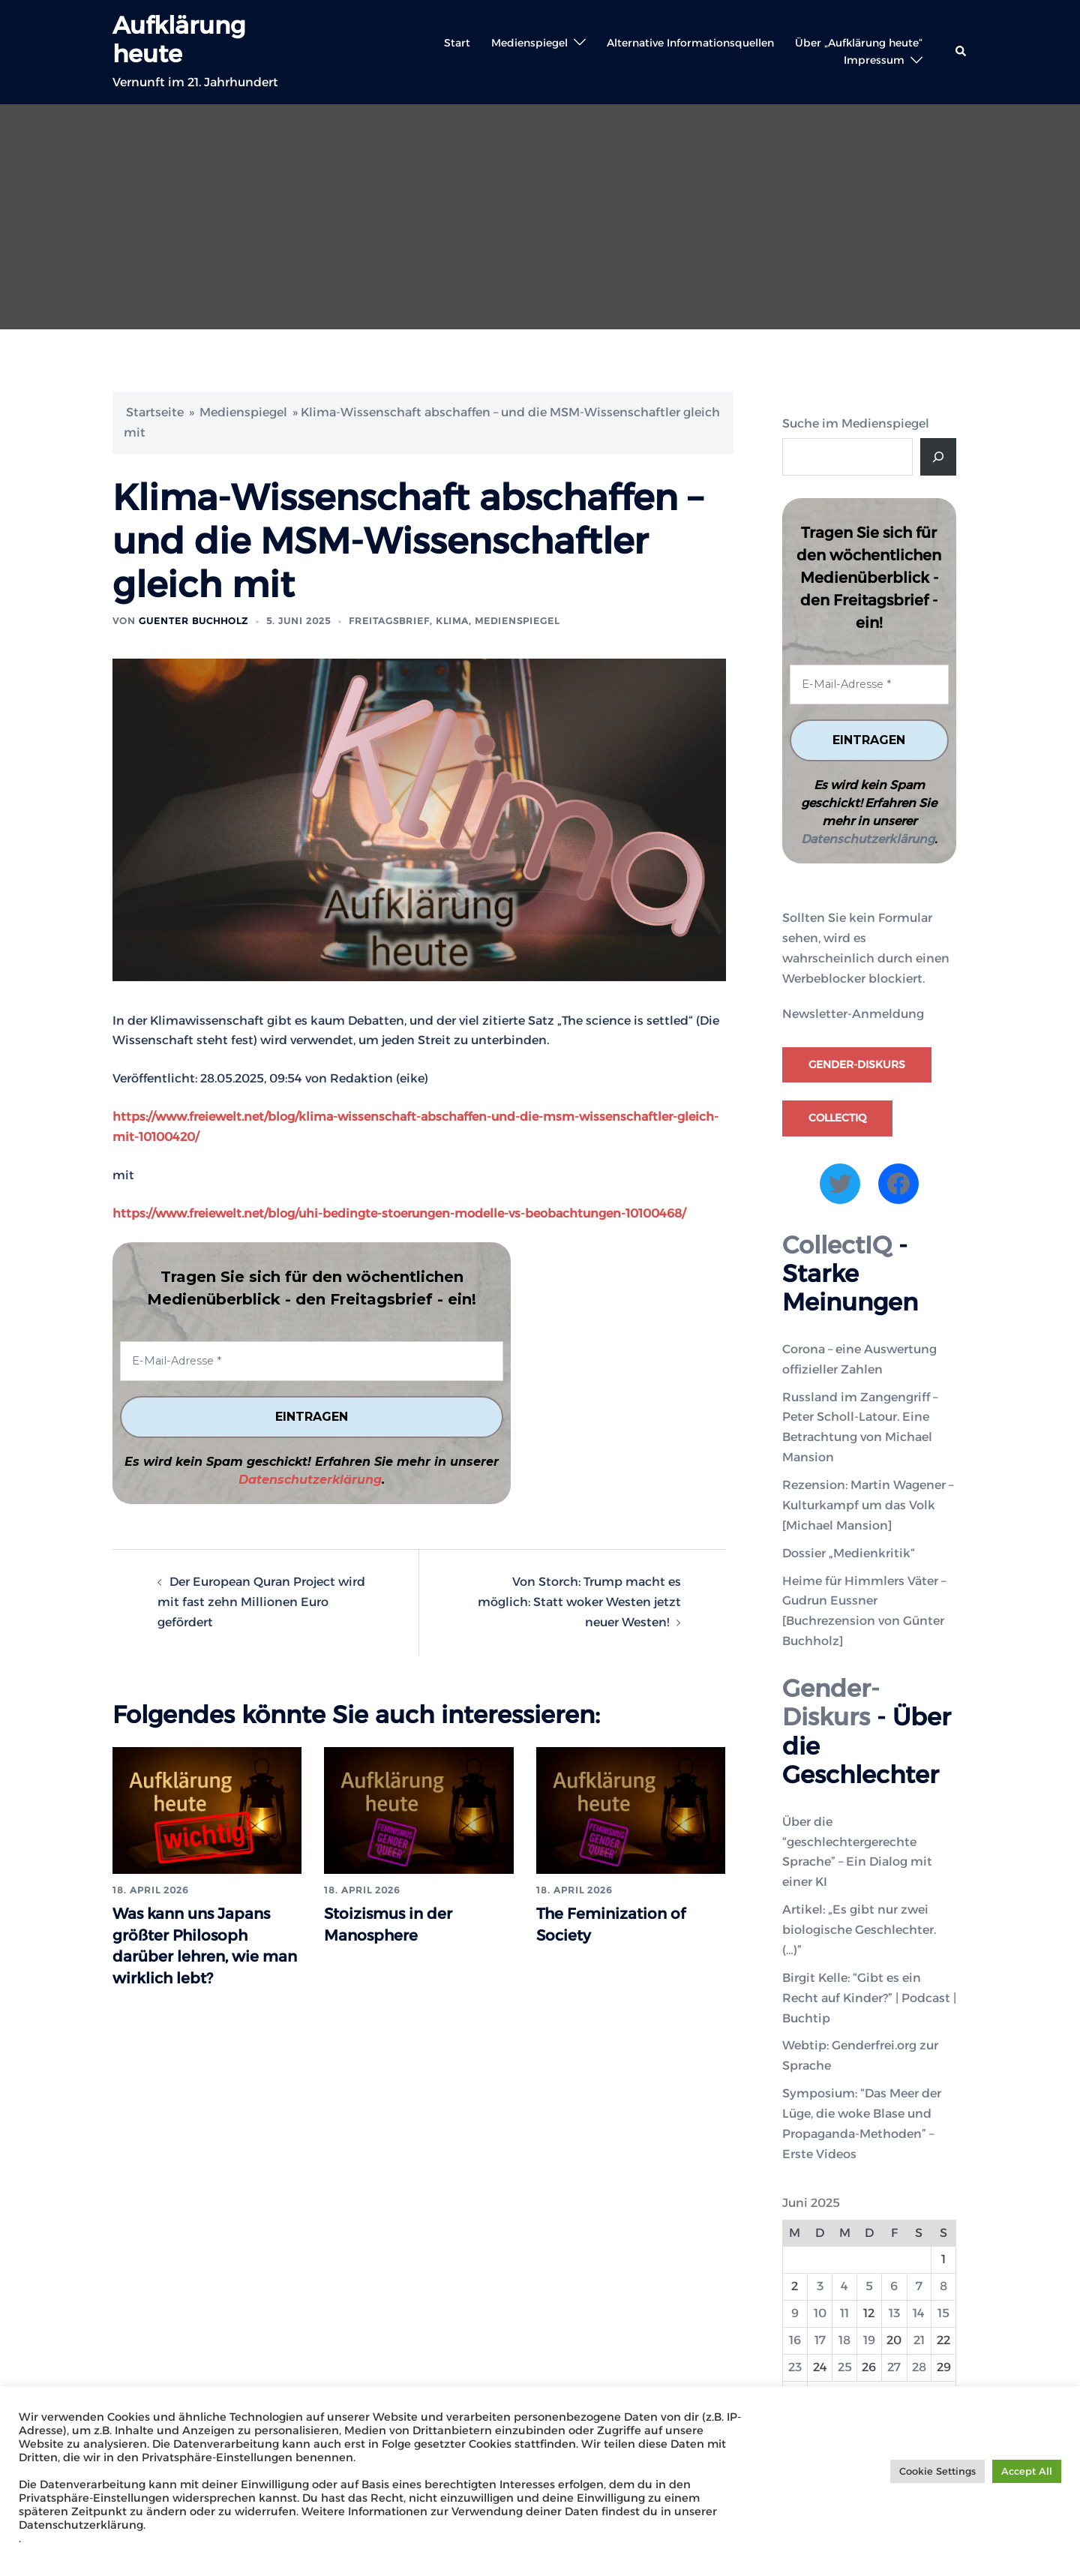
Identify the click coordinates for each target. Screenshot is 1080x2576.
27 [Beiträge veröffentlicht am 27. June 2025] (894, 2367)
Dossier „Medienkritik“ (848, 1552)
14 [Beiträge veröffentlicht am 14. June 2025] (919, 2313)
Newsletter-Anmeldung (853, 1014)
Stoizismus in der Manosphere (400, 1923)
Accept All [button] (1026, 2471)
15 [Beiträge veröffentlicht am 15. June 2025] (944, 2313)
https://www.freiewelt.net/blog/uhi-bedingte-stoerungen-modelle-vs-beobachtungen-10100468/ (399, 1213)
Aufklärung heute (178, 39)
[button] (962, 52)
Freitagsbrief (389, 620)
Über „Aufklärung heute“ (858, 43)
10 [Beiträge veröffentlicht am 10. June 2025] (820, 2313)
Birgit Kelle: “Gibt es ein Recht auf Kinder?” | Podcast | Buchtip (869, 1998)
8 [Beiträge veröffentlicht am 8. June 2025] (943, 2286)
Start (457, 43)
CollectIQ (837, 1117)
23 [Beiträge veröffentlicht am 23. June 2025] (795, 2367)
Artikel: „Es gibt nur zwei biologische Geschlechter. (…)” (859, 1929)
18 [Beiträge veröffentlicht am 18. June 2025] (844, 2340)
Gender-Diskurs (856, 1063)
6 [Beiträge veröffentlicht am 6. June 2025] (894, 2286)
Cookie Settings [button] (937, 2471)
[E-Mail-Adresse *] (311, 1360)
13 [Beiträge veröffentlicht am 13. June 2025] (894, 2313)
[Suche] (938, 457)
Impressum (874, 60)
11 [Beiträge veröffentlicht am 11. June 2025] (844, 2313)
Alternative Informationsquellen (690, 43)
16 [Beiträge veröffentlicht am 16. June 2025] (795, 2340)
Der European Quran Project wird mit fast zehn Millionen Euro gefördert (261, 1602)
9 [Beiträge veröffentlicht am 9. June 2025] (795, 2313)
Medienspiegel (529, 43)
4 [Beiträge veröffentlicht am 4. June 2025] (844, 2286)
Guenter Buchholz (193, 620)
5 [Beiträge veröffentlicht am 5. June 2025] (869, 2286)
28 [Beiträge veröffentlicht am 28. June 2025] (919, 2367)
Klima (452, 620)
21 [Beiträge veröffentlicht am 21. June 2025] (919, 2340)
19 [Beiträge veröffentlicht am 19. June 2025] (869, 2340)
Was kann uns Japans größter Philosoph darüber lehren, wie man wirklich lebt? (194, 1956)
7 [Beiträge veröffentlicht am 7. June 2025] (919, 2286)
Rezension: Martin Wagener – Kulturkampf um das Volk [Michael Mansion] (867, 1505)
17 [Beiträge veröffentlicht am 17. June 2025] (820, 2340)
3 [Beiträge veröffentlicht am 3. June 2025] (820, 2286)
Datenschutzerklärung (310, 1480)
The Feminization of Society (625, 1923)
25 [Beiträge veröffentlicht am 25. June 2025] (845, 2367)
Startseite (155, 412)
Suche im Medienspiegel (855, 423)
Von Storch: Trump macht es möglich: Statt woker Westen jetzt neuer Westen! (579, 1602)
